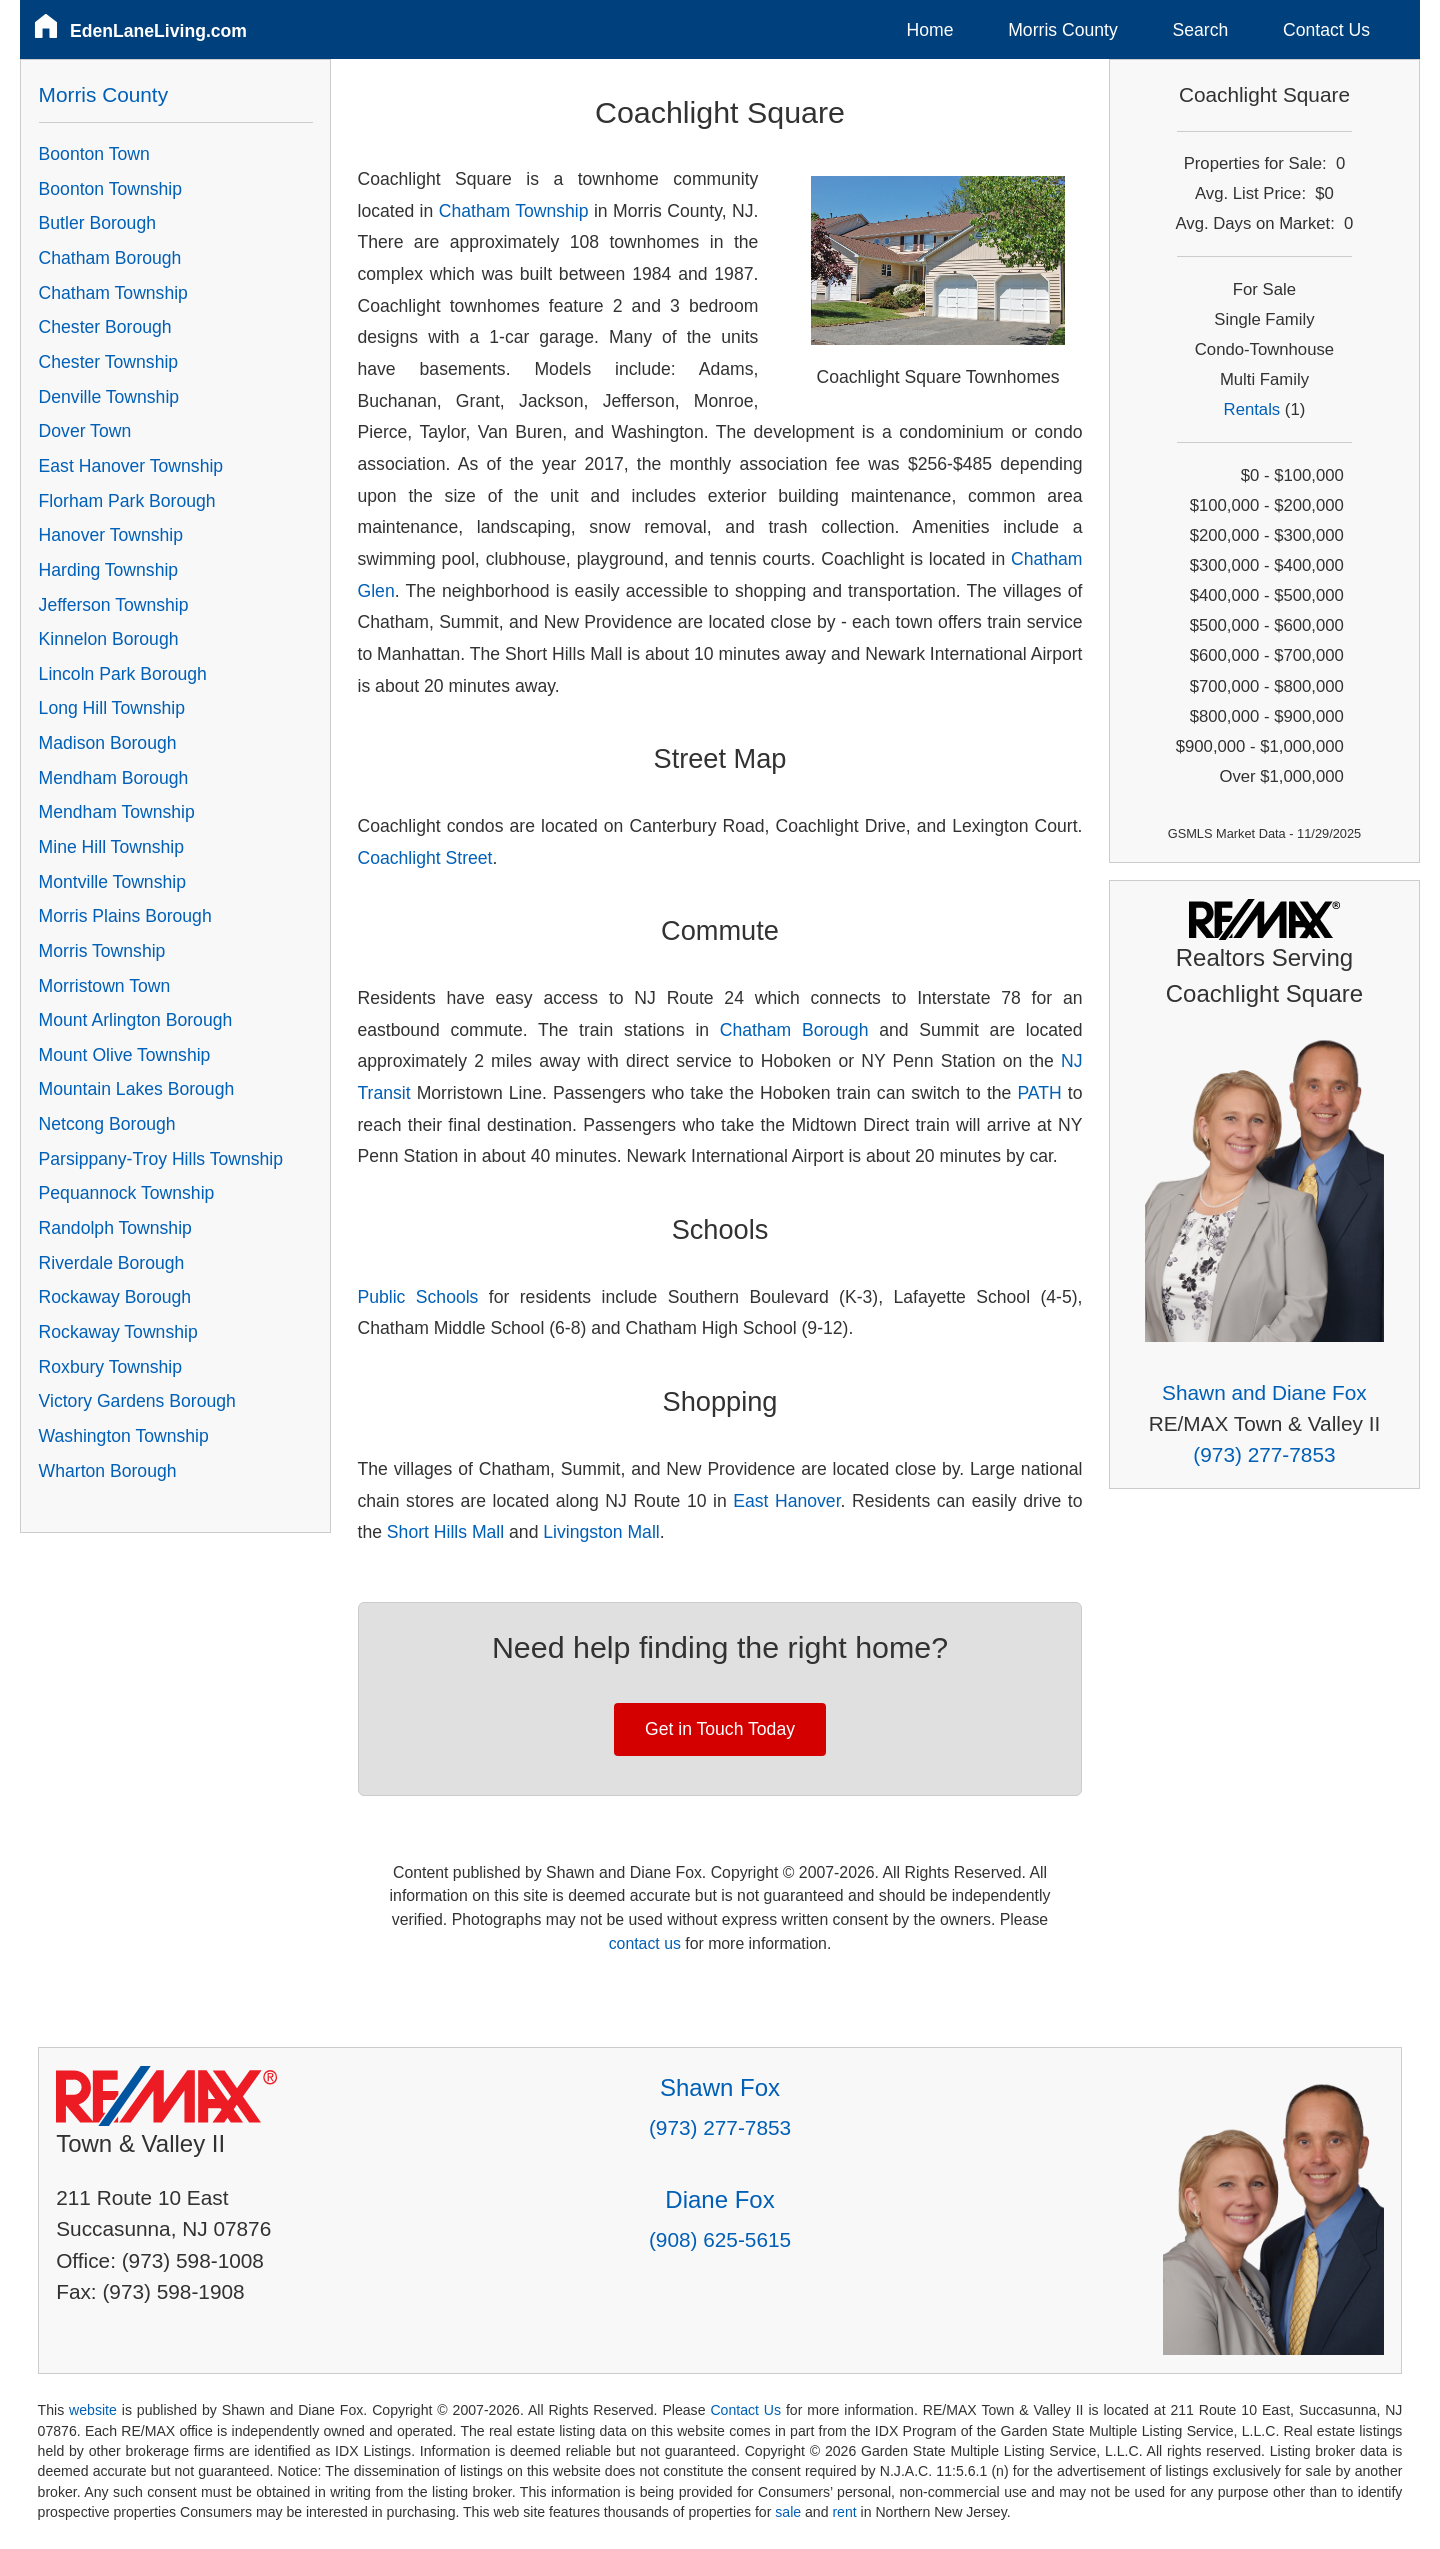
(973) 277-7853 (1264, 1454)
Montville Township (112, 882)
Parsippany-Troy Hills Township (161, 1159)
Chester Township (109, 362)
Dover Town (85, 431)
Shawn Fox (720, 2087)
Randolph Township (115, 1228)
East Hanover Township (131, 466)
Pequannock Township (127, 1193)
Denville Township (109, 397)
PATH (1039, 1093)
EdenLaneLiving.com (158, 31)
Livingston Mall (601, 1532)
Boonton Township (110, 189)
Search (1200, 30)
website (93, 2410)
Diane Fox (719, 2199)
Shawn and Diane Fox (1264, 1392)
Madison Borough (108, 743)
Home (930, 30)
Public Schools (418, 1297)
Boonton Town (94, 154)
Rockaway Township (118, 1332)
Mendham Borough (114, 778)
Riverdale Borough (112, 1263)
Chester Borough (105, 327)
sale (788, 2512)
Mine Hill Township (111, 847)
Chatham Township (514, 211)
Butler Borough (97, 223)
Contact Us (1326, 30)
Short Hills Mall (445, 1532)
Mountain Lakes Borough (137, 1089)
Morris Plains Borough (125, 916)
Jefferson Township (114, 605)
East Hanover (786, 1501)
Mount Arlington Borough (136, 1020)
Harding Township (109, 570)
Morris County (1063, 30)
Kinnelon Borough (109, 639)
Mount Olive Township (125, 1055)
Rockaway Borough (115, 1297)
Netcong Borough (107, 1124)
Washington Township (124, 1436)
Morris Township (102, 951)
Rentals (1252, 409)
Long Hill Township (112, 708)
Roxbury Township (110, 1367)
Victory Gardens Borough (137, 1401)
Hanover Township (111, 535)
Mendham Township (117, 812)
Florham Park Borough (127, 501)
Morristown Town (105, 986)
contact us (645, 1943)
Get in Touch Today (720, 1729)
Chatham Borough (794, 1030)
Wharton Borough (108, 1471)
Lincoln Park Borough (123, 674)
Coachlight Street (425, 858)
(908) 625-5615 (720, 2239)
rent (844, 2512)
